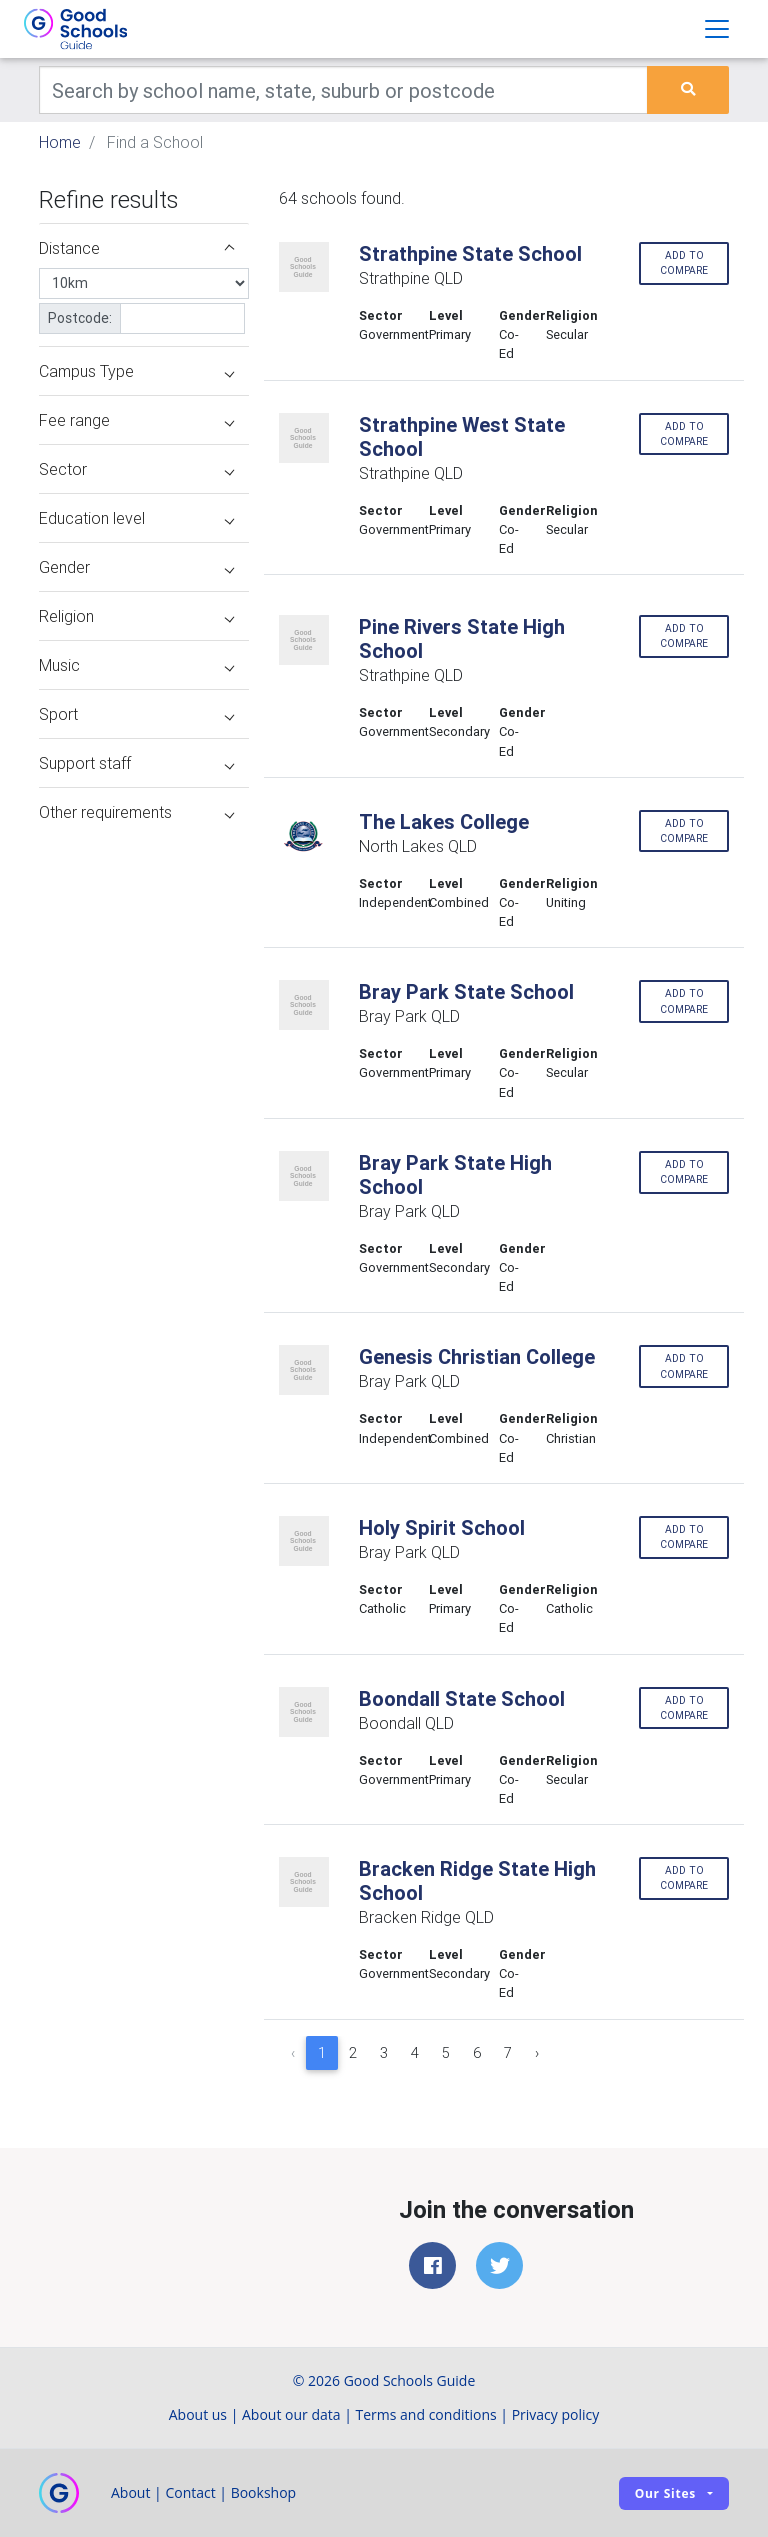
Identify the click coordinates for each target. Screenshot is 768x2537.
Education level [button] (136, 518)
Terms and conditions (426, 2414)
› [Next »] (537, 2053)
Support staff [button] (136, 763)
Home (60, 142)
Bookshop (264, 2492)
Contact (190, 2492)
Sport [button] (136, 714)
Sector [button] (136, 469)
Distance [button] (136, 248)
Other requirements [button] (136, 812)
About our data (291, 2414)
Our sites (665, 2493)
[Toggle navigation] (717, 29)
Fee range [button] (136, 420)
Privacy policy (556, 2414)
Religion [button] (136, 616)
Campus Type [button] (136, 371)
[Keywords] (343, 90)
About (130, 2492)
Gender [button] (136, 567)
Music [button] (136, 665)
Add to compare (684, 263)
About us (198, 2414)
